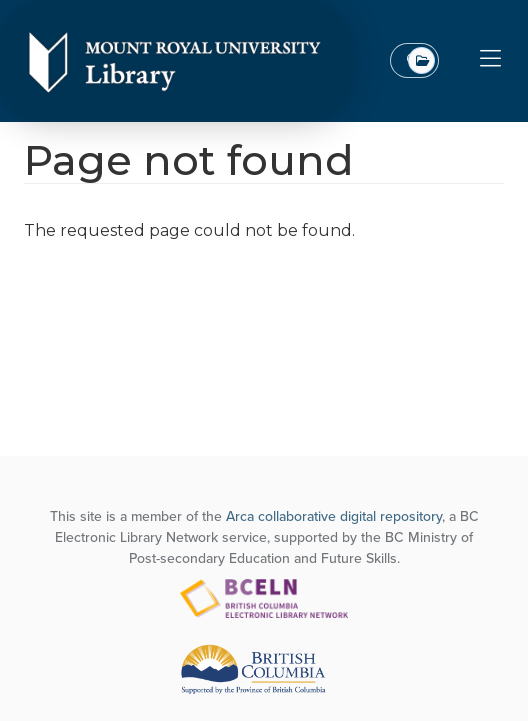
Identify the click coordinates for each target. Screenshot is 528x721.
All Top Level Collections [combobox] (421, 60)
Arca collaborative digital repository (334, 516)
